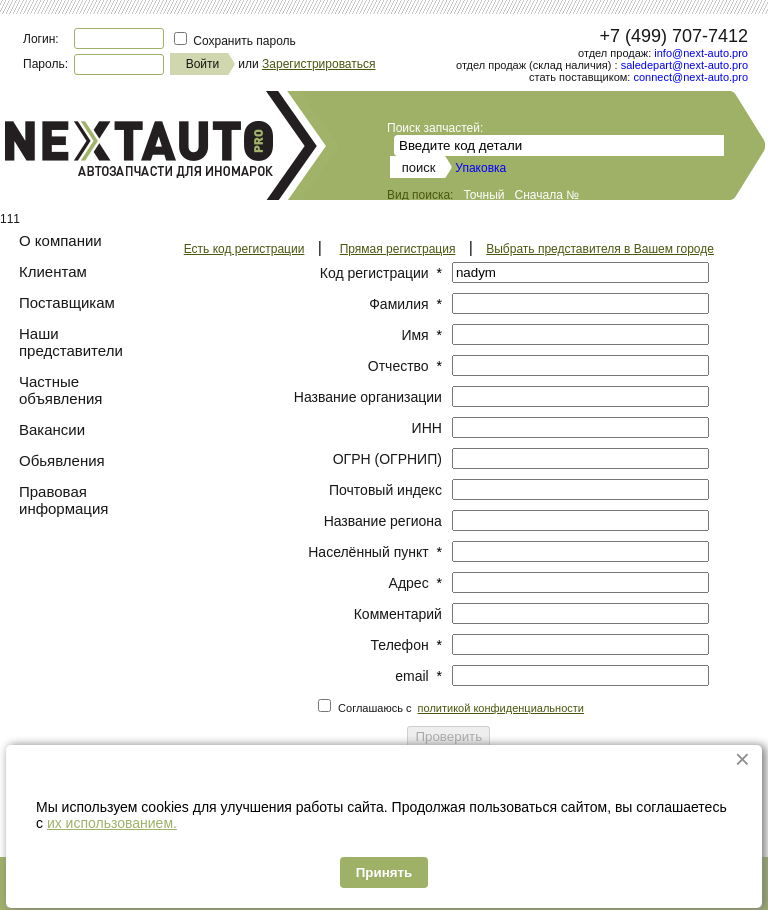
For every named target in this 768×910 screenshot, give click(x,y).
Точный (483, 195)
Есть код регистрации (244, 249)
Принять (384, 872)
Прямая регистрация (398, 249)
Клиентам (53, 271)
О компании (60, 240)
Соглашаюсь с (461, 708)
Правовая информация (63, 500)
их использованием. (112, 823)
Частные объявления (60, 390)
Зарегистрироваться (318, 64)
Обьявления (62, 460)
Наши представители (71, 342)
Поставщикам (67, 302)
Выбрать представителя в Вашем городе (600, 249)
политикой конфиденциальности (501, 708)
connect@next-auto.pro (690, 77)
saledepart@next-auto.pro (684, 65)
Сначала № (547, 195)
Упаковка (480, 168)
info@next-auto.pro (701, 53)
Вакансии (52, 429)
